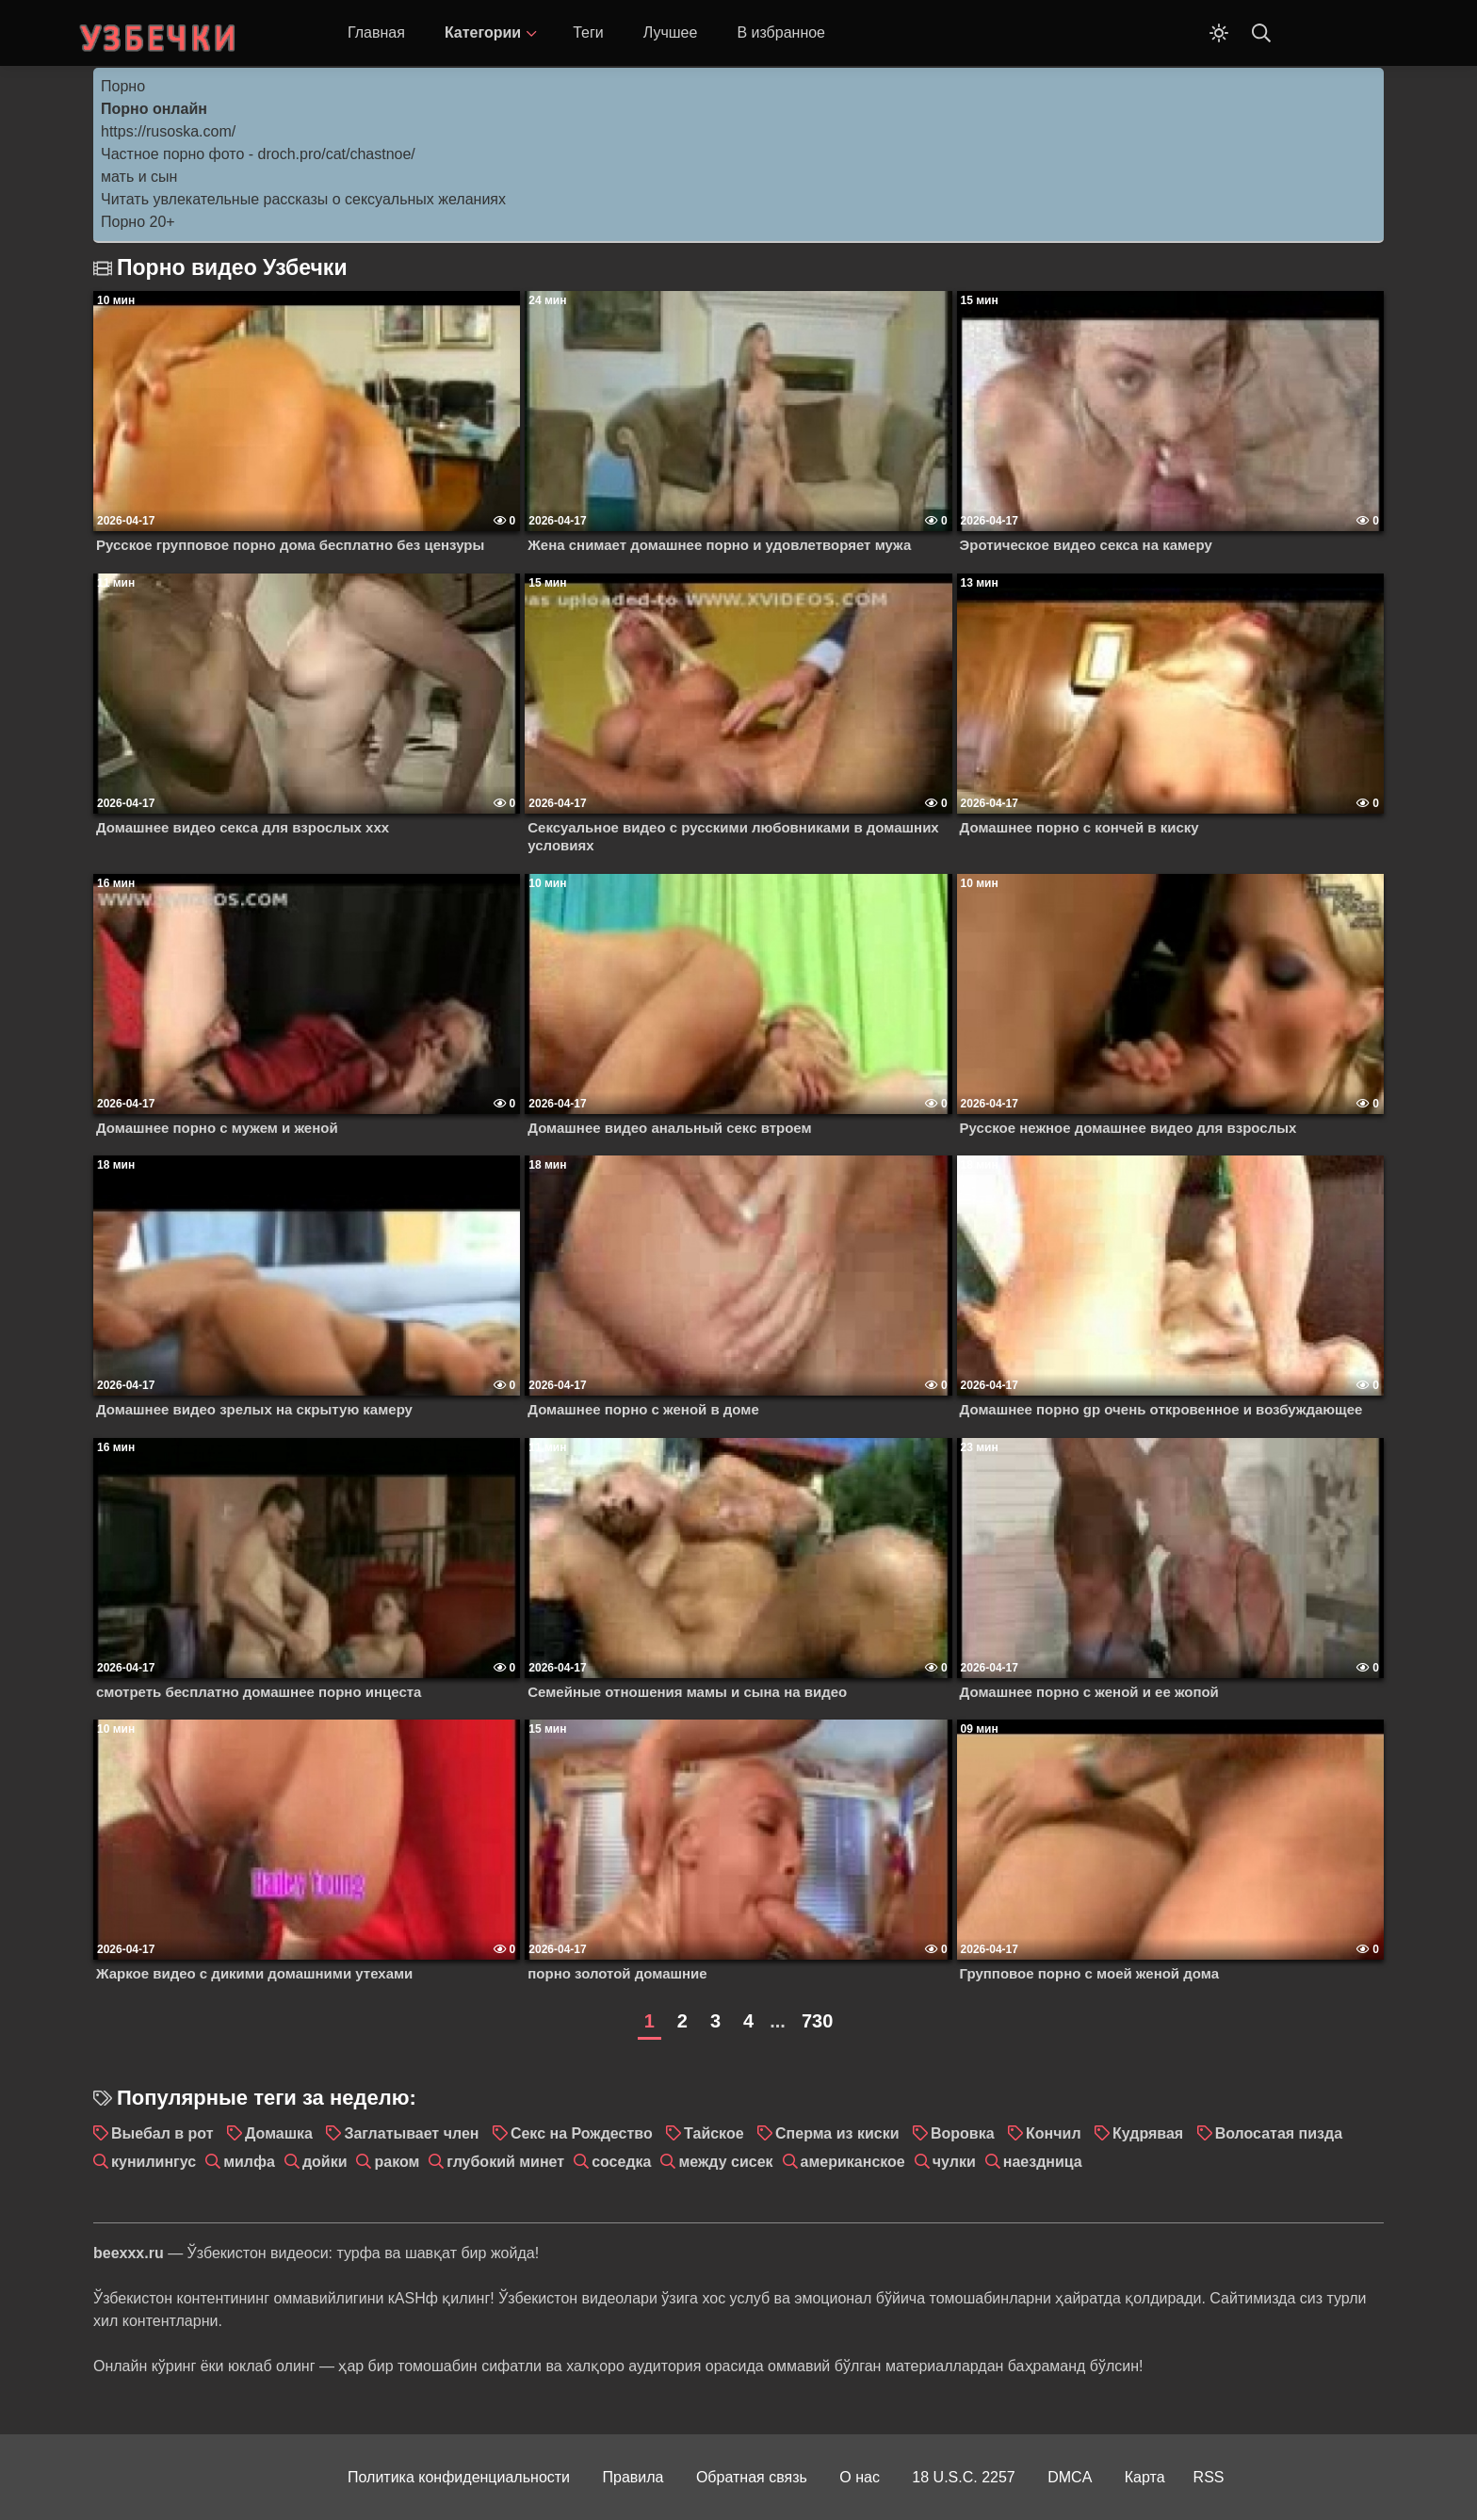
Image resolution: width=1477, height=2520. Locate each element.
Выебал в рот (162, 2133)
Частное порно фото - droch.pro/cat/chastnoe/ (258, 154)
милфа (249, 2162)
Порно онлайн (154, 109)
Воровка (963, 2133)
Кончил (1053, 2133)
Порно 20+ (138, 222)
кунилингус (153, 2162)
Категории (483, 32)
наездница (1042, 2162)
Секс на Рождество (582, 2133)
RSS (1209, 2477)
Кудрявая (1147, 2133)
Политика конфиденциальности (459, 2477)
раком (396, 2162)
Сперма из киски (837, 2133)
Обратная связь (751, 2477)
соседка (621, 2162)
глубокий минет (505, 2162)
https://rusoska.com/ (168, 131)
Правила (633, 2477)
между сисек (725, 2162)
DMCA (1069, 2477)
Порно (123, 86)
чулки (954, 2162)
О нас (859, 2477)
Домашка (279, 2133)
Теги (588, 32)
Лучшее (670, 32)
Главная (376, 32)
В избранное (781, 32)
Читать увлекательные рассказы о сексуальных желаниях (303, 199)
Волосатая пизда (1278, 2133)
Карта (1145, 2477)
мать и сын (139, 177)
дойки (325, 2162)
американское (853, 2162)
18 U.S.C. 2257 (963, 2477)
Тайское (713, 2133)
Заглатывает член (411, 2133)
